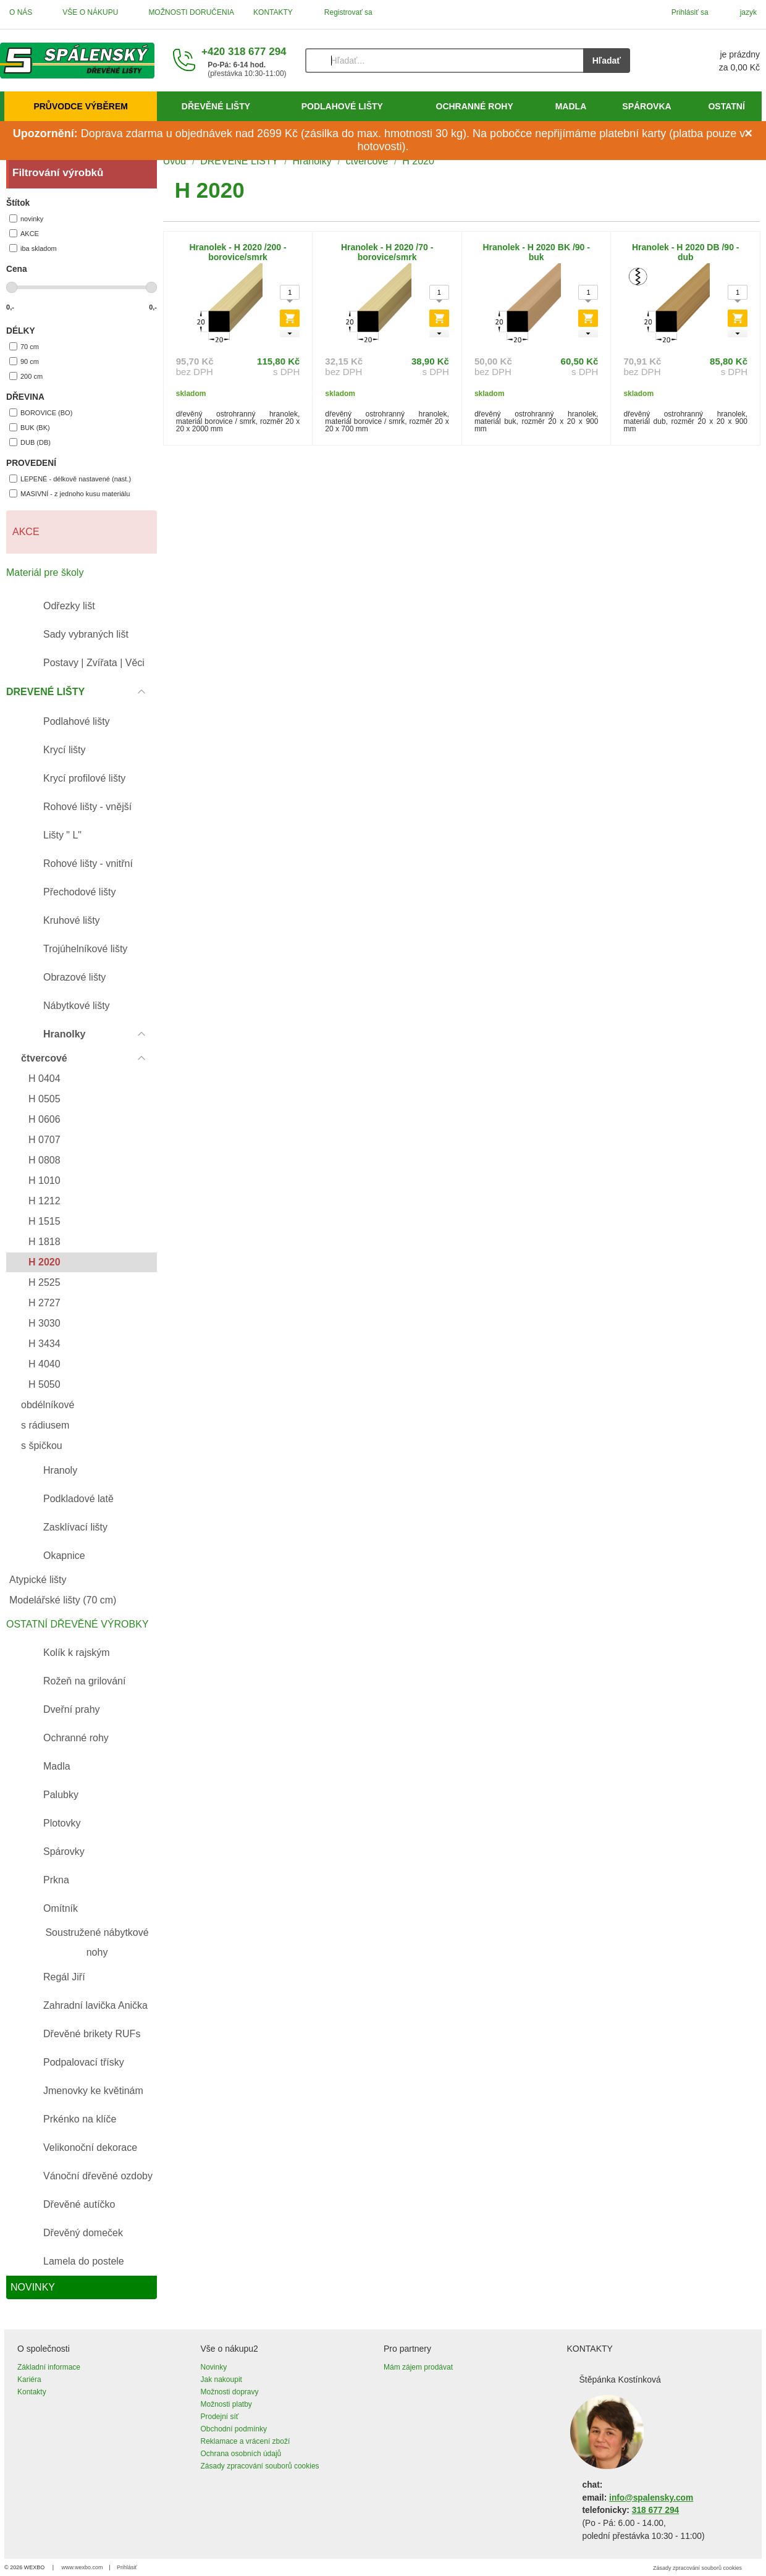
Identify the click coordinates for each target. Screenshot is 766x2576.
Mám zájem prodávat (418, 2367)
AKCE (24, 233)
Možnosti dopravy (230, 2392)
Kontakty (31, 2392)
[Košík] (707, 60)
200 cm (26, 376)
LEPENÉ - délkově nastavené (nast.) (70, 479)
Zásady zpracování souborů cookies (260, 2466)
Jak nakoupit (221, 2379)
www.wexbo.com (82, 2567)
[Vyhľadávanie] (444, 60)
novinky (26, 218)
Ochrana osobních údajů (241, 2453)
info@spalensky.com (651, 2497)
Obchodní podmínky (234, 2429)
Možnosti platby (226, 2404)
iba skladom (33, 248)
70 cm (24, 346)
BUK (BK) (29, 427)
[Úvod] (77, 60)
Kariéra (29, 2379)
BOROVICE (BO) (40, 412)
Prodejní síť (220, 2416)
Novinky (214, 2367)
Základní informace (48, 2367)
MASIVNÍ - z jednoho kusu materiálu (69, 493)
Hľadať (606, 60)
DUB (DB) (30, 442)
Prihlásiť (127, 2567)
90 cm (24, 361)
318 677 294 (655, 2510)
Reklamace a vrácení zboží (245, 2441)
